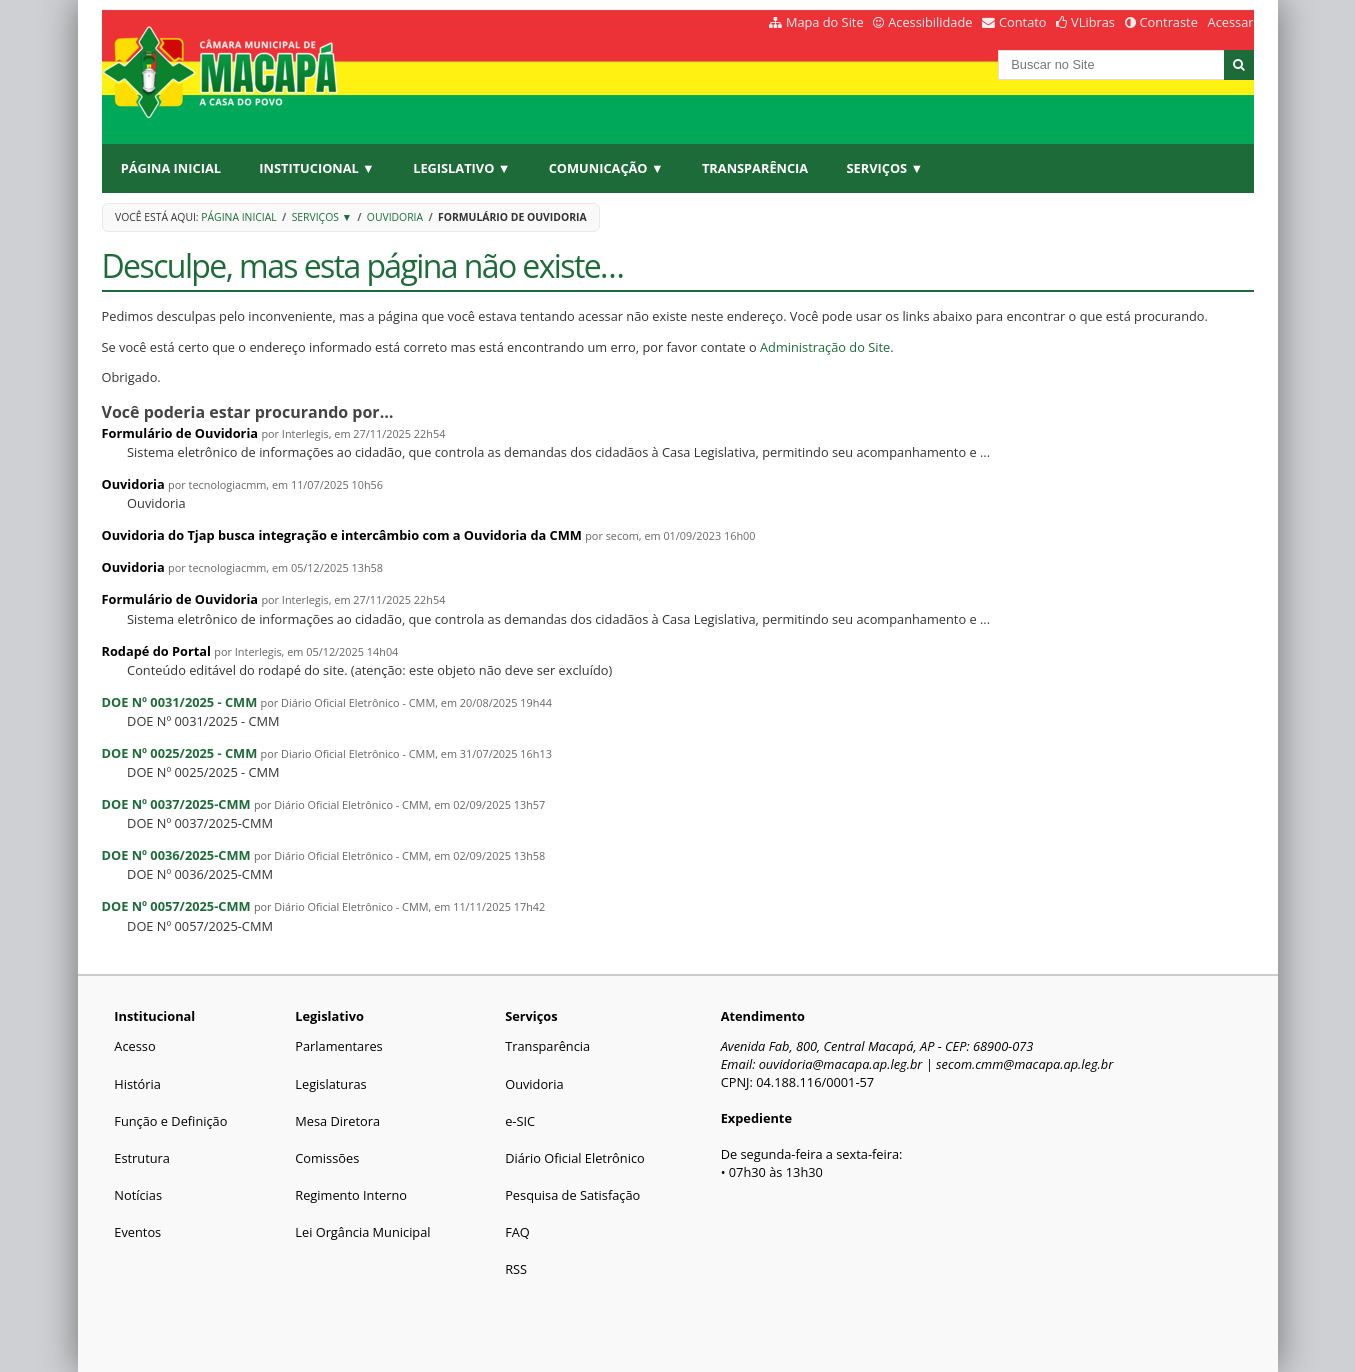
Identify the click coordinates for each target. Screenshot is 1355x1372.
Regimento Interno (351, 1195)
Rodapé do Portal (157, 651)
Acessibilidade (930, 22)
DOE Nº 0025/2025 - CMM (180, 753)
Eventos (137, 1232)
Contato (1023, 22)
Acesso (134, 1046)
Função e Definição (170, 1121)
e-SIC (520, 1121)
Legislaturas (330, 1084)
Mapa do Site (825, 22)
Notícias (138, 1195)
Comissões (327, 1158)
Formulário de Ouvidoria (180, 433)
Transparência (755, 168)
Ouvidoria (395, 217)
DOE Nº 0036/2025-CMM (176, 855)
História (137, 1084)
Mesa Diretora (337, 1121)
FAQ (517, 1232)
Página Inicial (171, 168)
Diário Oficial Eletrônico (575, 1158)
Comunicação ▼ (606, 168)
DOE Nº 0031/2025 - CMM (180, 702)
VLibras (1093, 22)
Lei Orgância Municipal (362, 1232)
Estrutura (142, 1158)
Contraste (1168, 22)
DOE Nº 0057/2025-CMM (176, 906)
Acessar (1231, 22)
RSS (516, 1269)
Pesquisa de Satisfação (572, 1195)
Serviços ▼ (885, 168)
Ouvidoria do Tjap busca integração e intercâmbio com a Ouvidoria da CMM (342, 535)
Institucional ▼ (316, 168)
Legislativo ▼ (461, 168)
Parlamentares (338, 1046)
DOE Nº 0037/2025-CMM (176, 804)
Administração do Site (825, 347)
